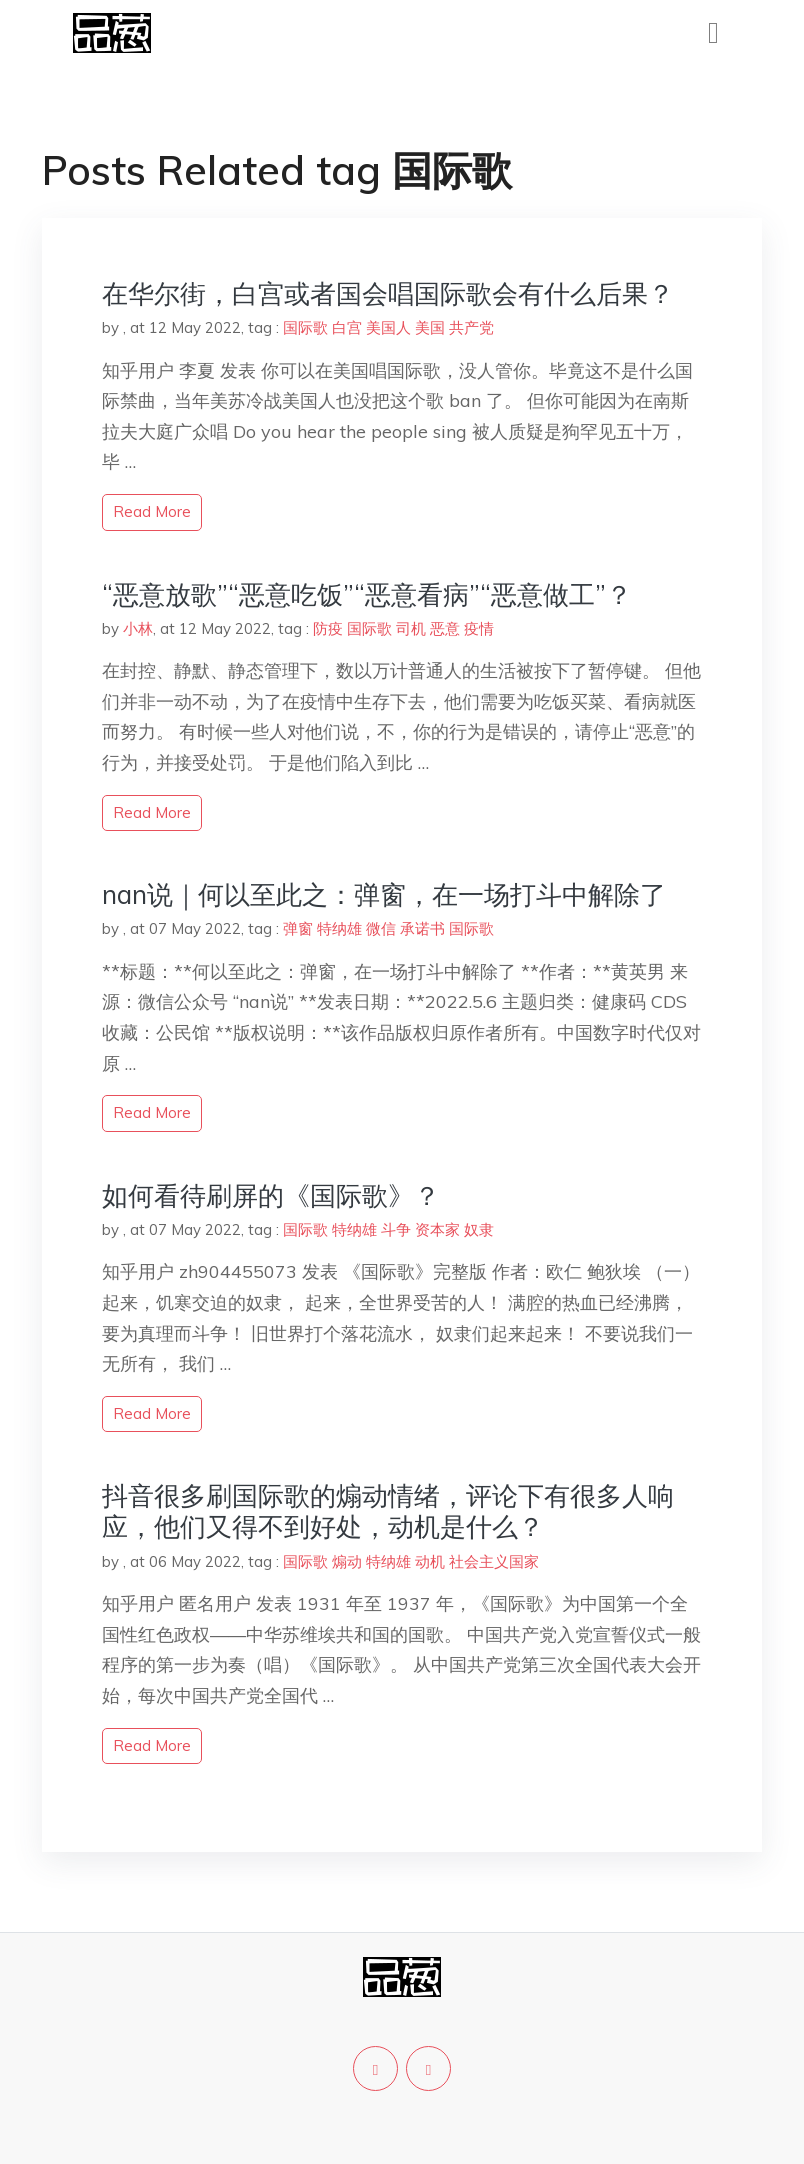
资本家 (437, 1229)
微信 (381, 928)
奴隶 (479, 1229)
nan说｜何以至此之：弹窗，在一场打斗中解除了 (384, 894)
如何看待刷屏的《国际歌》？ (271, 1195)
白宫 (347, 327)
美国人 (388, 327)
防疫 (328, 628)
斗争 (396, 1229)
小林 (138, 628)
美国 (430, 327)
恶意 (445, 628)
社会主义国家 (494, 1561)
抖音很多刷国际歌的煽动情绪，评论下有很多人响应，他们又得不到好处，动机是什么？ (388, 1511)
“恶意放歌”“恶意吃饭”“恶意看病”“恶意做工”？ (367, 594)
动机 (430, 1561)
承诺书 (422, 928)
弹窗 (298, 928)
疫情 (479, 628)
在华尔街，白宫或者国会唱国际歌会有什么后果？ (388, 293)
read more (152, 511)
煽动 (347, 1561)
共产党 (471, 327)
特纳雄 (339, 928)
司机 (411, 628)
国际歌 (305, 327)
